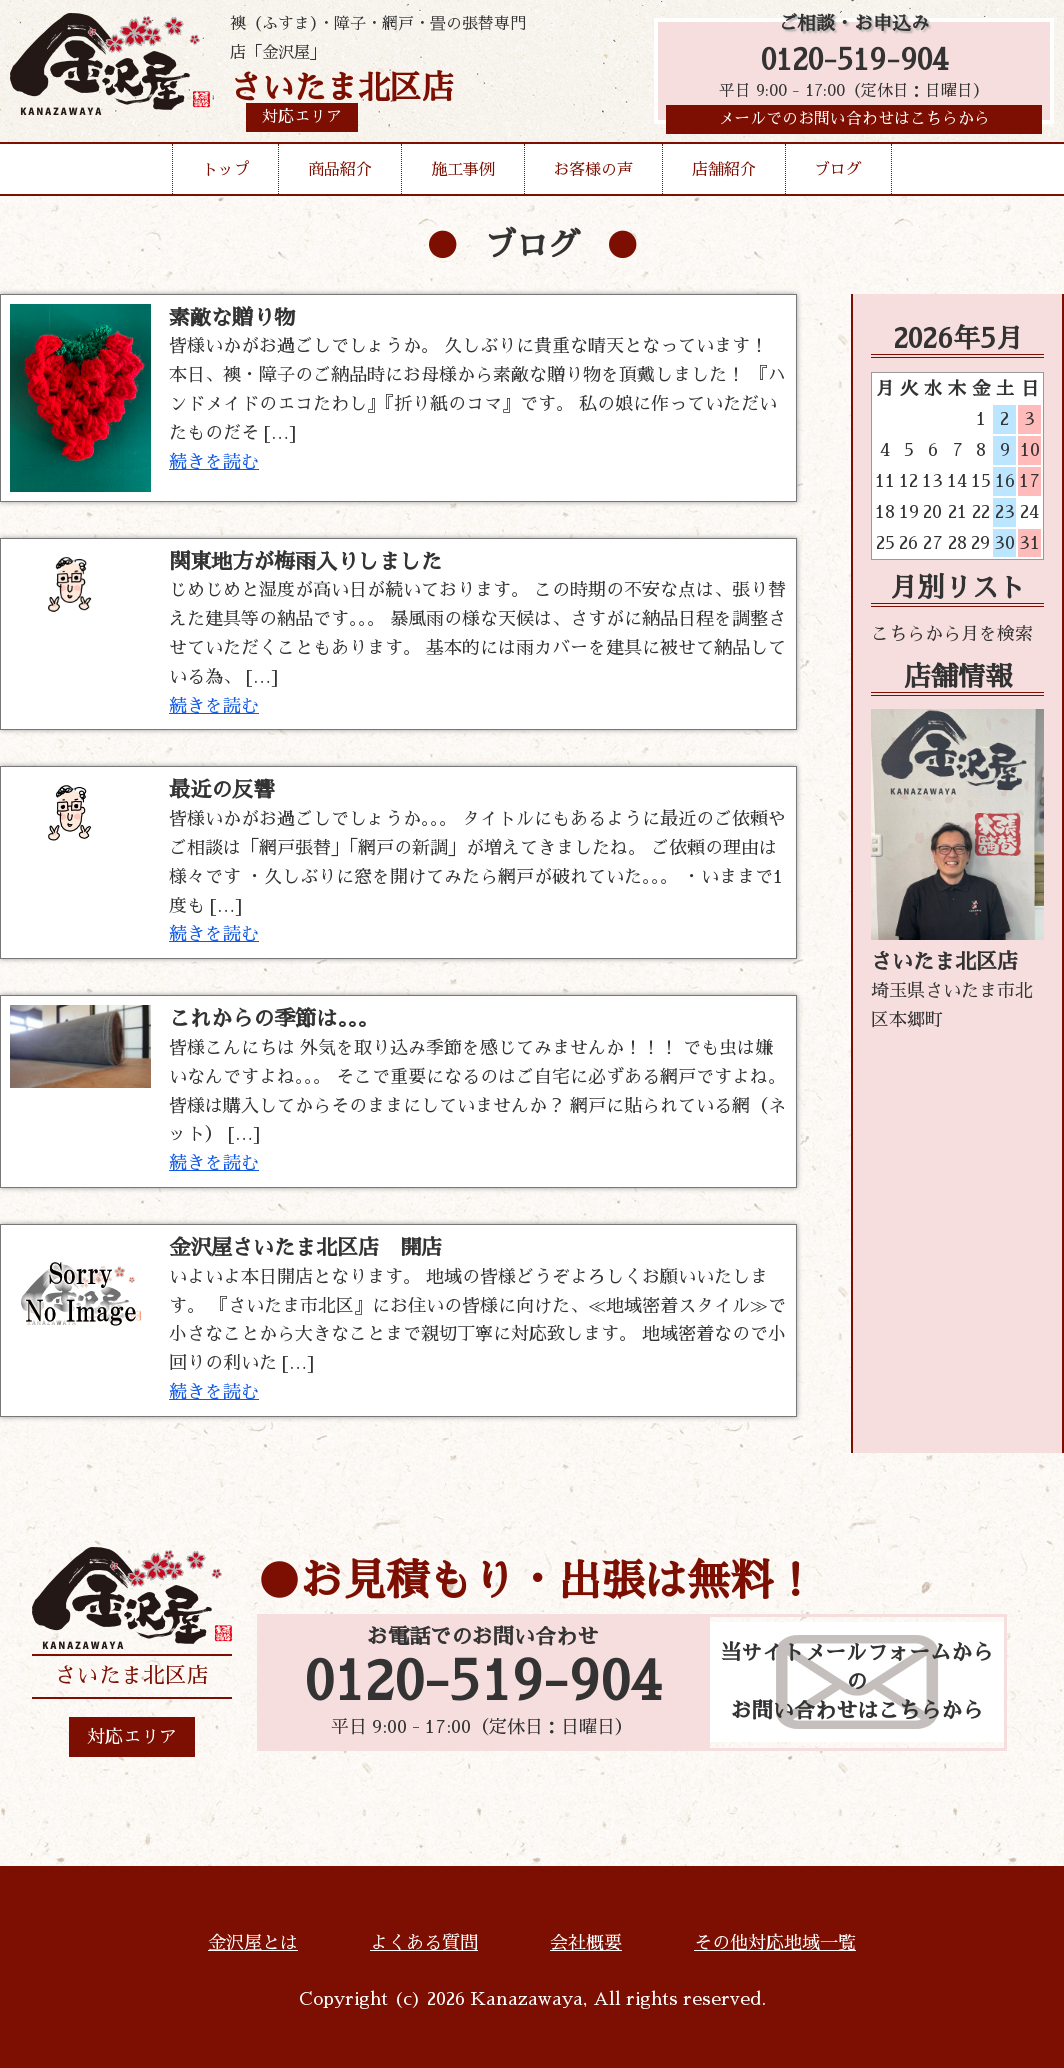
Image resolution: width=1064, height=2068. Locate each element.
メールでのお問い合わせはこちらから (854, 125)
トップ (226, 174)
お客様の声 (593, 174)
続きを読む (214, 462)
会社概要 (586, 1943)
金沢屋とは (253, 1943)
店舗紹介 (724, 174)
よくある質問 (424, 1943)
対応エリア (132, 1737)
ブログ (838, 174)
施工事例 (463, 174)
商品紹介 (340, 174)
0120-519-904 (854, 62)
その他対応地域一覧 (775, 1943)
